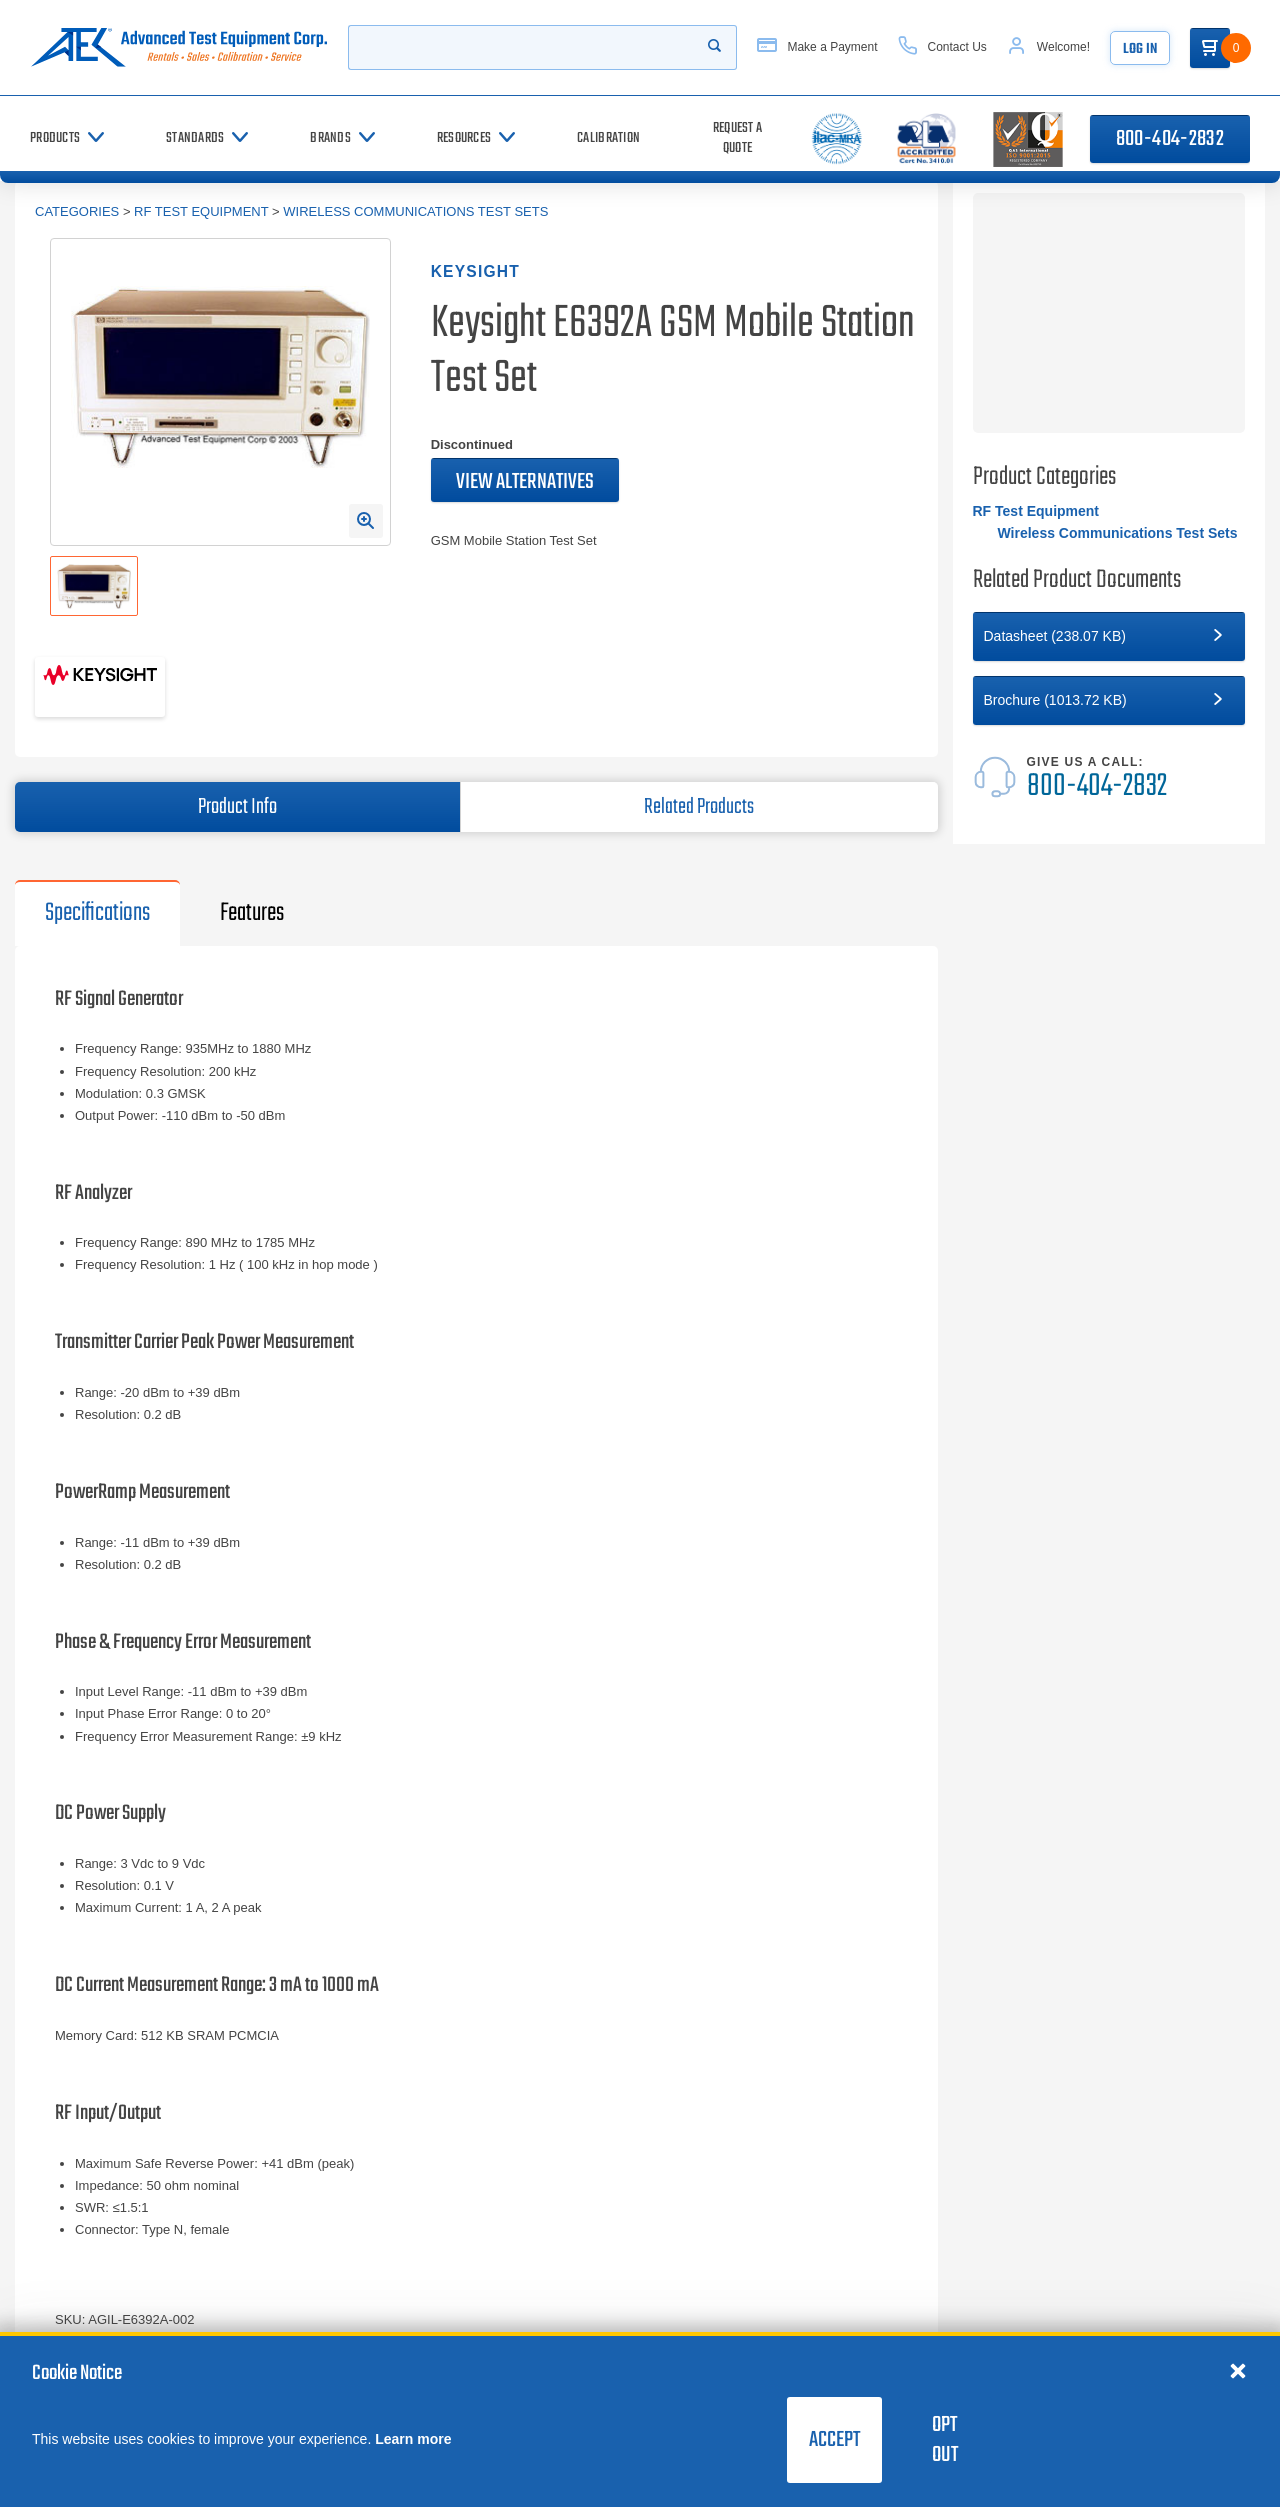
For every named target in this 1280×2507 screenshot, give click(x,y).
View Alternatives (525, 482)
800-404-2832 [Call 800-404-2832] (1170, 139)
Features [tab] (252, 913)
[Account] (1048, 47)
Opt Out (945, 2440)
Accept (834, 2440)
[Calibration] (608, 138)
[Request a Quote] (737, 138)
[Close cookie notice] (1238, 2370)
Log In (1140, 49)
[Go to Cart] (1210, 48)
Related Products (699, 807)
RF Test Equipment (201, 211)
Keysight (475, 271)
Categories (77, 211)
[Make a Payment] (817, 47)
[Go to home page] (179, 47)
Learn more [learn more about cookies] (413, 2439)
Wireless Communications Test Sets (415, 211)
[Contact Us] (942, 47)
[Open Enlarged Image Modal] (366, 521)
